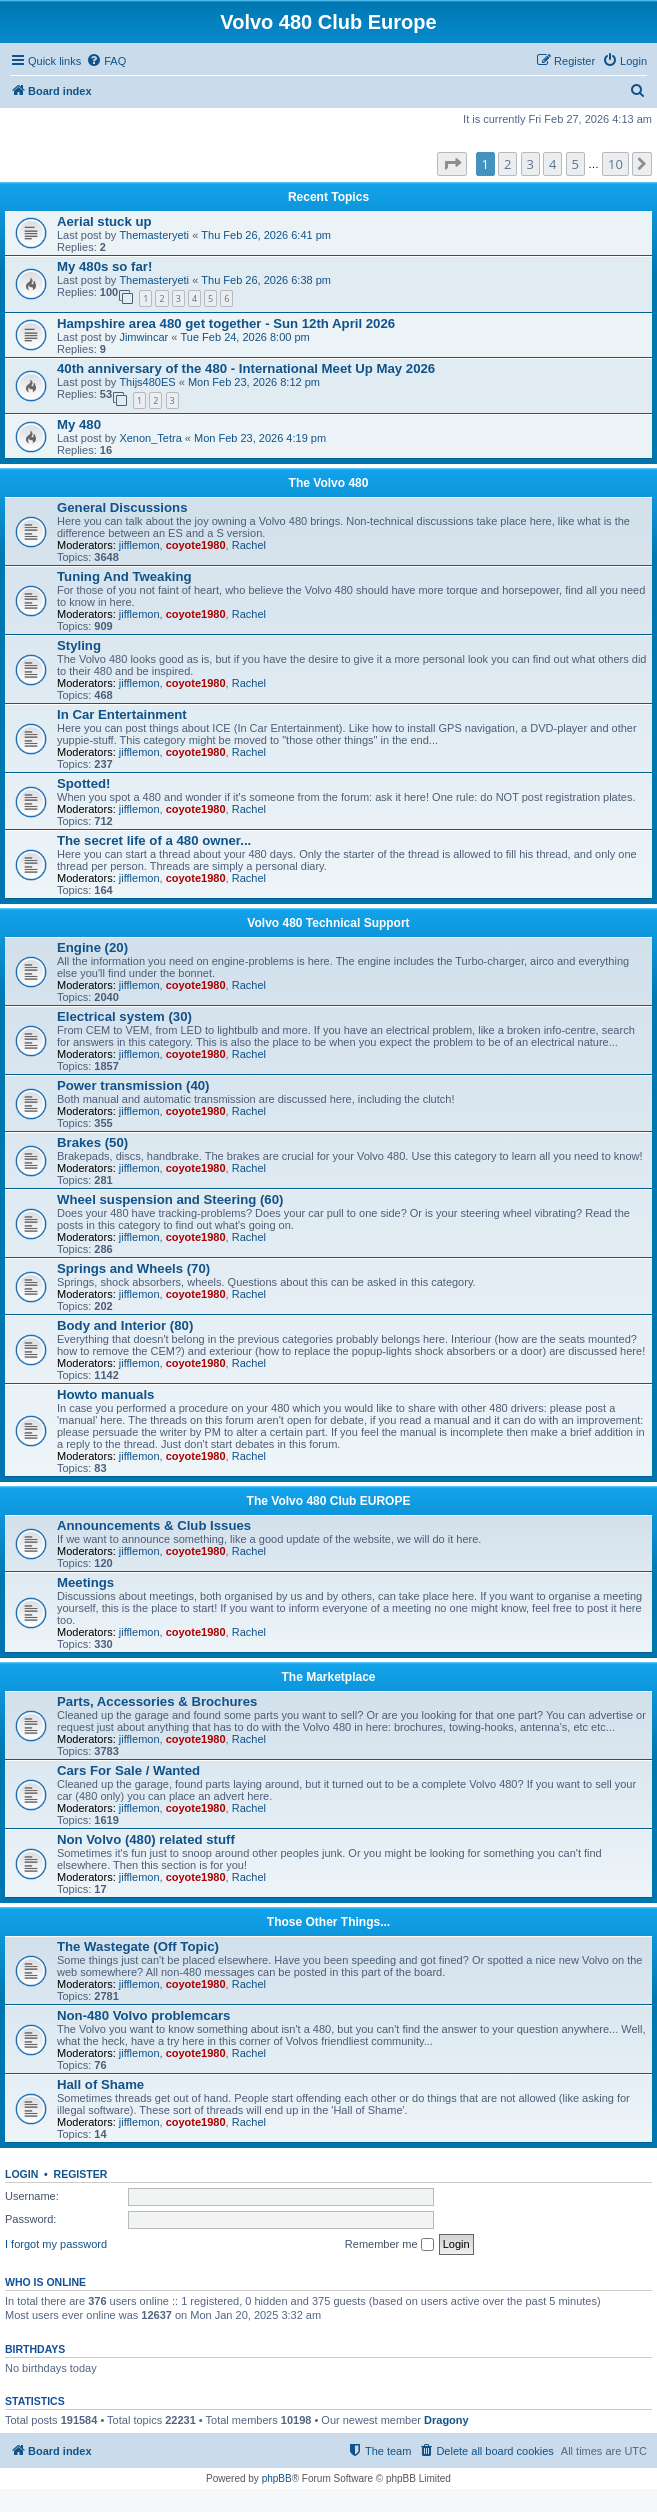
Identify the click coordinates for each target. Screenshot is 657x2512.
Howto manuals (105, 1394)
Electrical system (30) (124, 1016)
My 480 (79, 424)
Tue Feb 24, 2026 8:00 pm (245, 337)
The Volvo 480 (329, 483)
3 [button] (530, 164)
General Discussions (122, 507)
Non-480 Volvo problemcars (143, 2015)
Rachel (249, 545)
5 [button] (575, 164)
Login (21, 2174)
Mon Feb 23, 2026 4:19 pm (260, 438)
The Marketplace (328, 1677)
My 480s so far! (104, 266)
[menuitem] (106, 61)
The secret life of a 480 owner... (154, 840)
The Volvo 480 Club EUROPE (329, 1501)
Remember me (389, 2245)
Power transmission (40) (133, 1085)
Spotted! (83, 783)
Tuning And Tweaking (124, 576)
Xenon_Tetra (150, 438)
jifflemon (139, 545)
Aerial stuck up (104, 221)
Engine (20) (92, 947)
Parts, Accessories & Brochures (157, 1701)
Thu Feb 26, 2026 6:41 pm (266, 235)
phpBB (277, 2478)
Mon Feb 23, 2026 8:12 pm (254, 382)
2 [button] (507, 164)
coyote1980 (196, 545)
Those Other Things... (328, 1922)
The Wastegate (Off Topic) (138, 1946)
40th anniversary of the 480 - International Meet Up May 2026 (246, 368)
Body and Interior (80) (125, 1325)
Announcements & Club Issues (154, 1525)
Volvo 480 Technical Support (328, 923)
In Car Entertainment (122, 714)
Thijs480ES (147, 382)
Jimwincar (143, 337)
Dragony (446, 2420)
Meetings (85, 1582)
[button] (452, 164)
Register (81, 2174)
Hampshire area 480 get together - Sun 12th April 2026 (226, 323)
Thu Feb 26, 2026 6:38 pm (266, 280)
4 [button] (552, 164)
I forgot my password (56, 2244)
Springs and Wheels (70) (133, 1268)
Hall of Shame (100, 2084)
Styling (79, 645)
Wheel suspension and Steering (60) (170, 1199)
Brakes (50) (92, 1142)
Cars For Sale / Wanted (128, 1770)
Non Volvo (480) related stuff (146, 1839)
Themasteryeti (154, 235)
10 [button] (615, 164)
